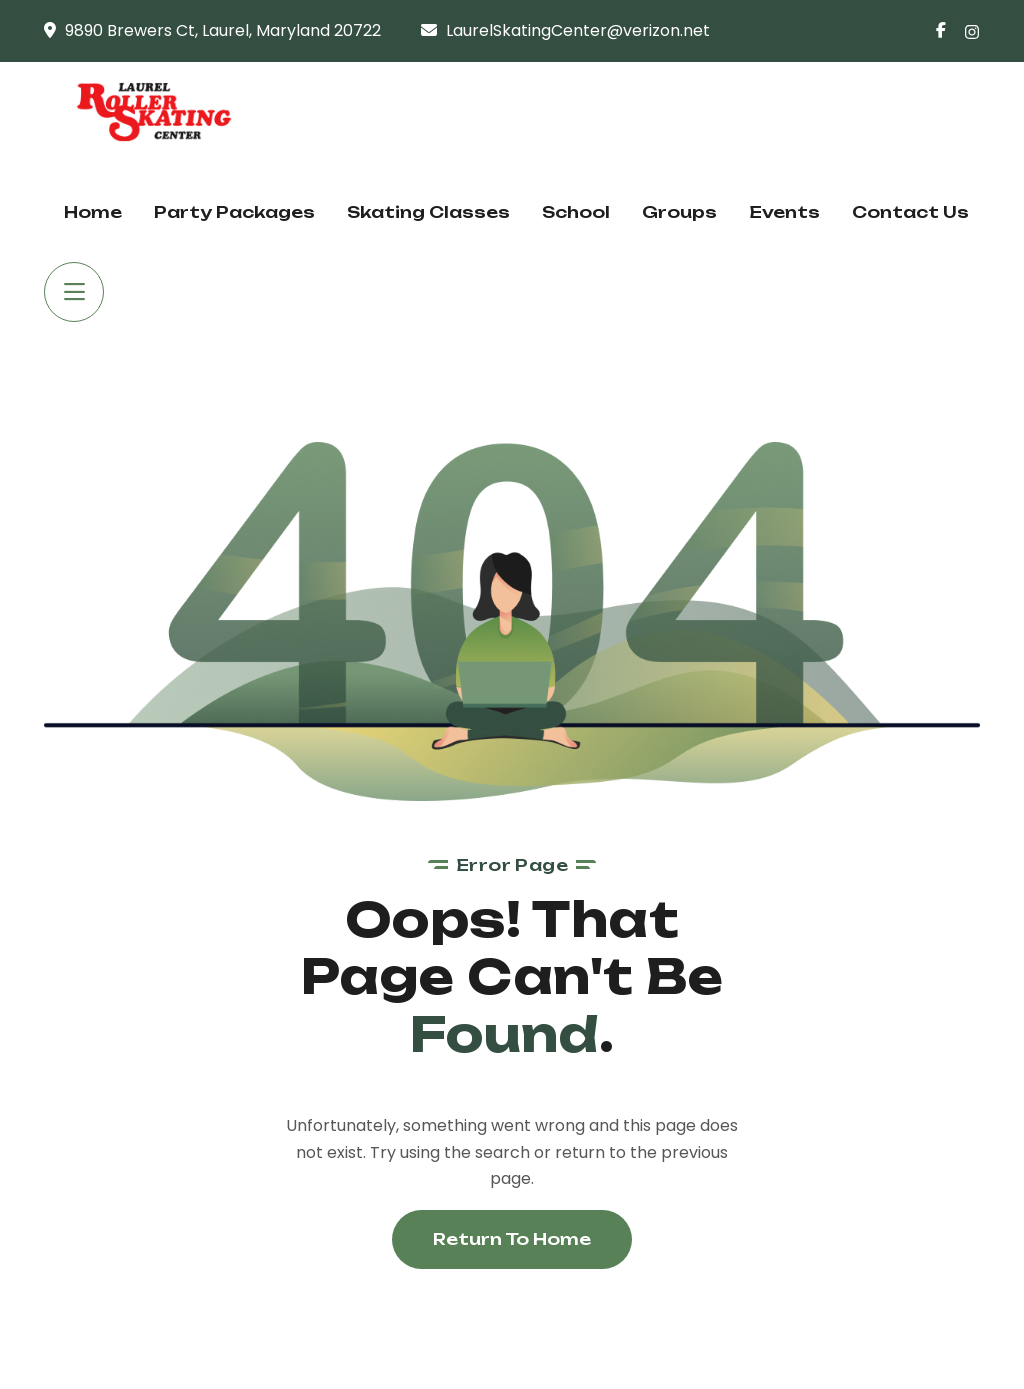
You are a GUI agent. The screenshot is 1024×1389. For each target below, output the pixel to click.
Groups (679, 212)
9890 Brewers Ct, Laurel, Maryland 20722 (223, 30)
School (576, 212)
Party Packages (234, 212)
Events (784, 212)
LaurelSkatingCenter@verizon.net (578, 30)
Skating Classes (428, 212)
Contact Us (910, 212)
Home (93, 212)
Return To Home (512, 1239)
